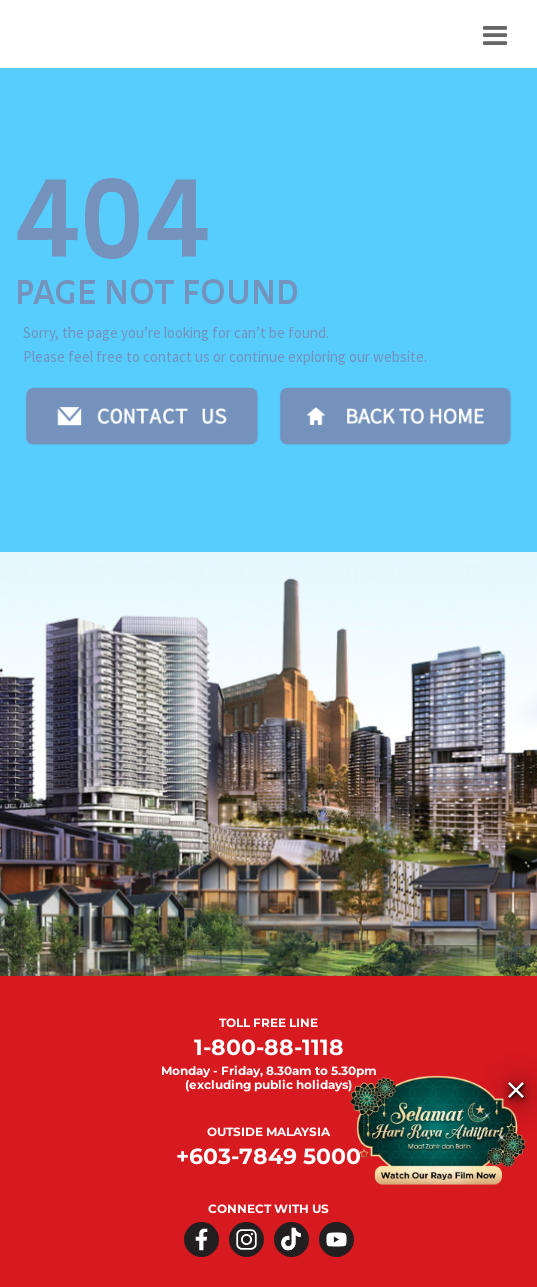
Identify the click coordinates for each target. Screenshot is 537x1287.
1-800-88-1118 (269, 1047)
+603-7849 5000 (268, 1156)
